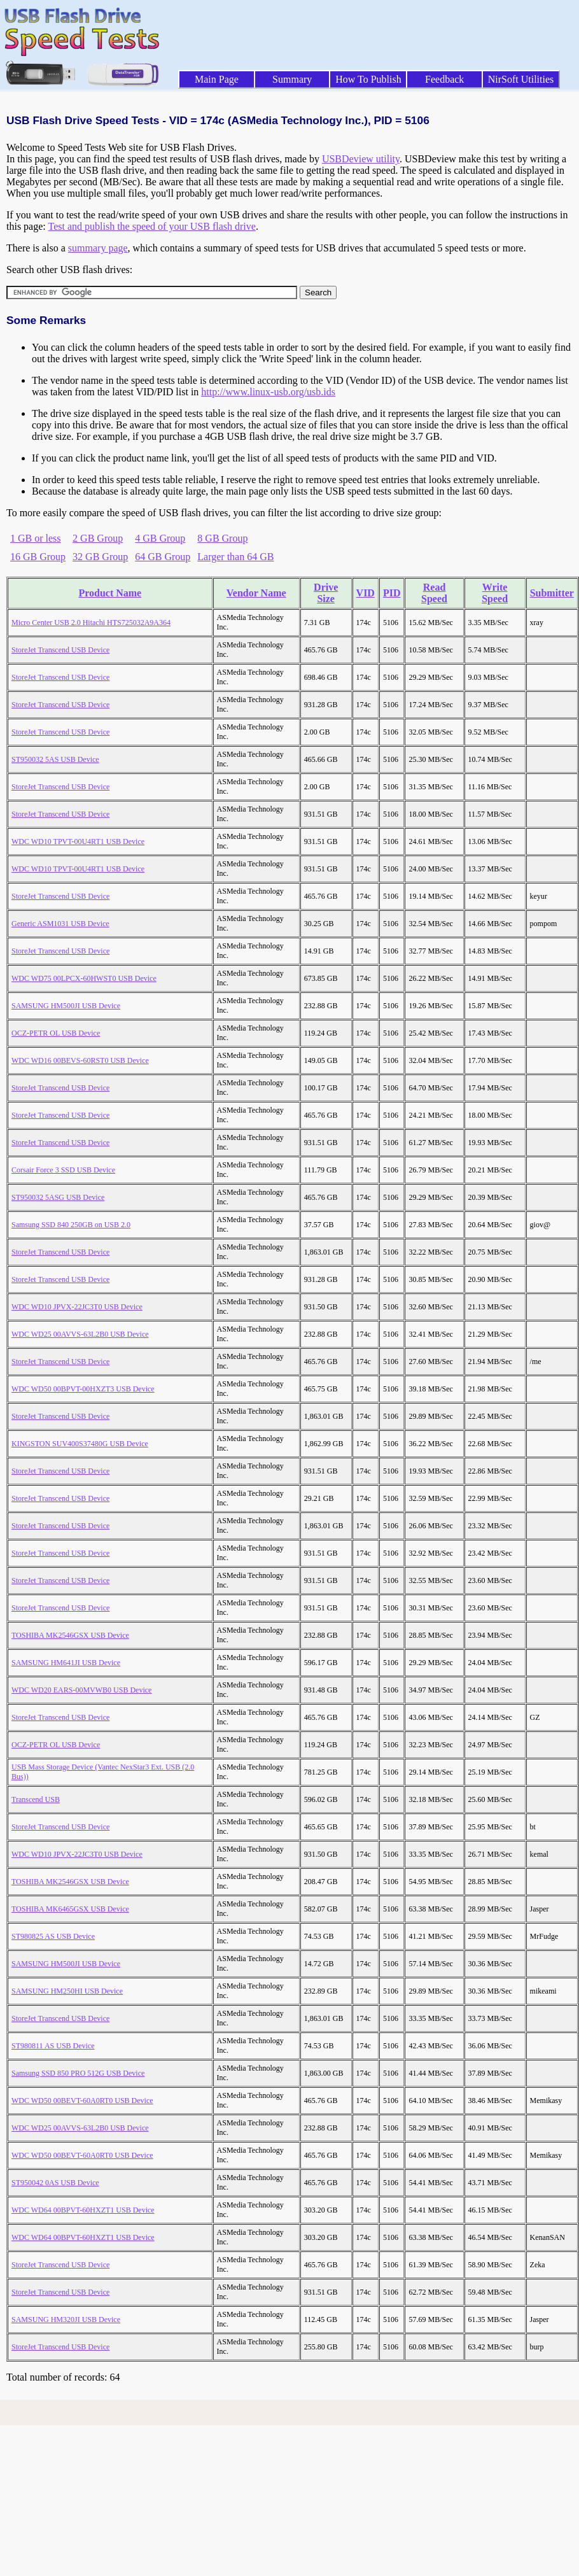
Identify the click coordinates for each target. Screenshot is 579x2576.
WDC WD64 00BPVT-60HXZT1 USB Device (83, 2210)
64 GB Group (162, 556)
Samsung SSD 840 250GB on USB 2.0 (70, 1224)
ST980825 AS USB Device (53, 1936)
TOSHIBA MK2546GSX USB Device (70, 1635)
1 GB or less (35, 538)
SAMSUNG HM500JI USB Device (65, 1005)
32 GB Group (100, 556)
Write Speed (495, 593)
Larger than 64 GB (235, 556)
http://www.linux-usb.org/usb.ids (268, 391)
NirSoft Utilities (521, 79)
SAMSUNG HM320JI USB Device (65, 2319)
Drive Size (326, 593)
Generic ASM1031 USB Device (60, 923)
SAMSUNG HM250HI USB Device (67, 1991)
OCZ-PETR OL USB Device (55, 1033)
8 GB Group (222, 538)
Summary (292, 79)
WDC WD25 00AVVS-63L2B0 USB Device (80, 1334)
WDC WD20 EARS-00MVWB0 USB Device (81, 1690)
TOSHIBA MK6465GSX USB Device (70, 1908)
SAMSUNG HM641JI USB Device (65, 1662)
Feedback (444, 79)
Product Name (109, 593)
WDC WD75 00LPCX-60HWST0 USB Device (84, 978)
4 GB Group (160, 538)
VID (365, 593)
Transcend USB (35, 1799)
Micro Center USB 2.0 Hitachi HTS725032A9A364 (91, 622)
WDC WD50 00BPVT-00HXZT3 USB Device (83, 1388)
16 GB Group (38, 556)
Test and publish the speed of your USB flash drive (151, 226)
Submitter (552, 593)
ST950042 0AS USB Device (55, 2182)
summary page (98, 248)
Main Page (217, 79)
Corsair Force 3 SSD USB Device (63, 1169)
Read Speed (434, 593)
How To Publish (368, 79)
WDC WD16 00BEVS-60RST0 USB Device (80, 1060)
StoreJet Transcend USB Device (60, 649)
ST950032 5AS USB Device (55, 759)
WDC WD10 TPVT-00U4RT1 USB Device (77, 841)
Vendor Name (256, 593)
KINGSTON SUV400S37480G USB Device (79, 1443)
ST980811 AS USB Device (53, 2045)
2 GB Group (98, 538)
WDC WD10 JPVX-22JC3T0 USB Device (77, 1306)
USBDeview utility (361, 158)
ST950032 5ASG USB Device (57, 1197)
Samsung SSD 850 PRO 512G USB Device (77, 2073)
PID (392, 593)
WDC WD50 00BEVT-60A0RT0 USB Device (82, 2100)
